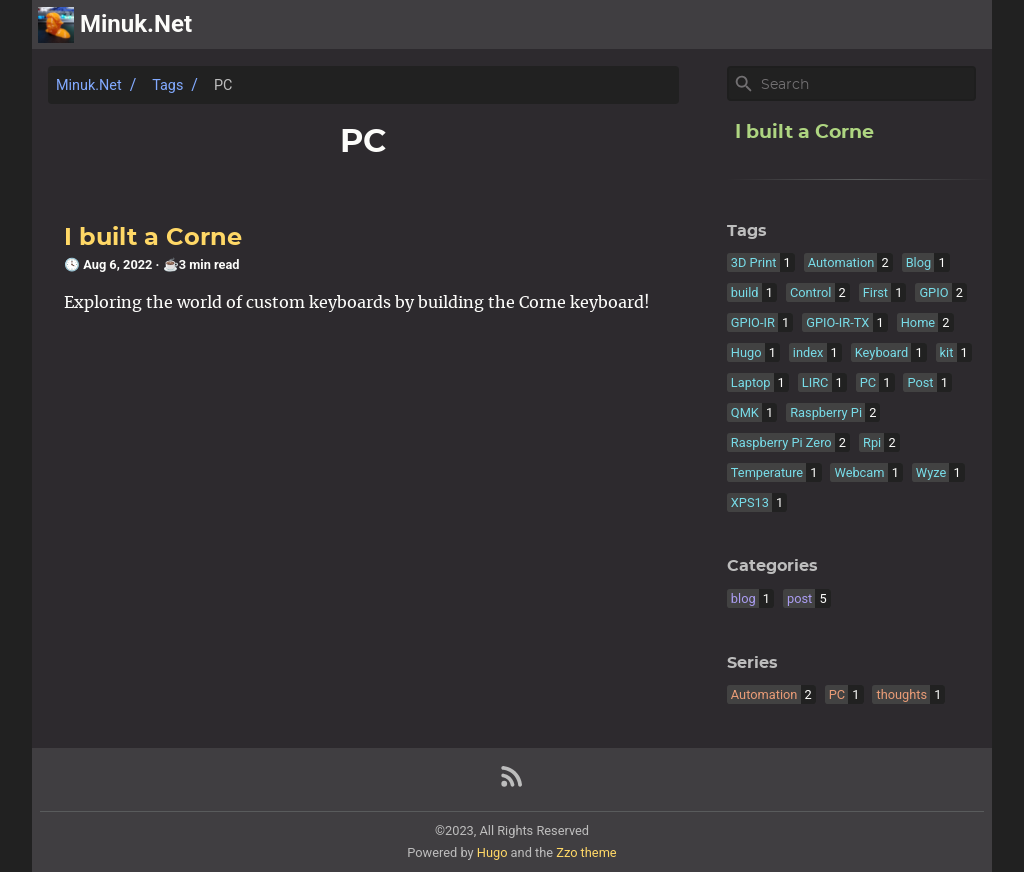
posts (961, 25)
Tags (167, 85)
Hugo (492, 852)
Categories (772, 566)
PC (223, 85)
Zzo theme (586, 852)
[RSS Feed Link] (512, 785)
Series (752, 663)
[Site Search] (866, 84)
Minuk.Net (89, 85)
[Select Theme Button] (827, 25)
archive (891, 25)
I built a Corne (153, 238)
